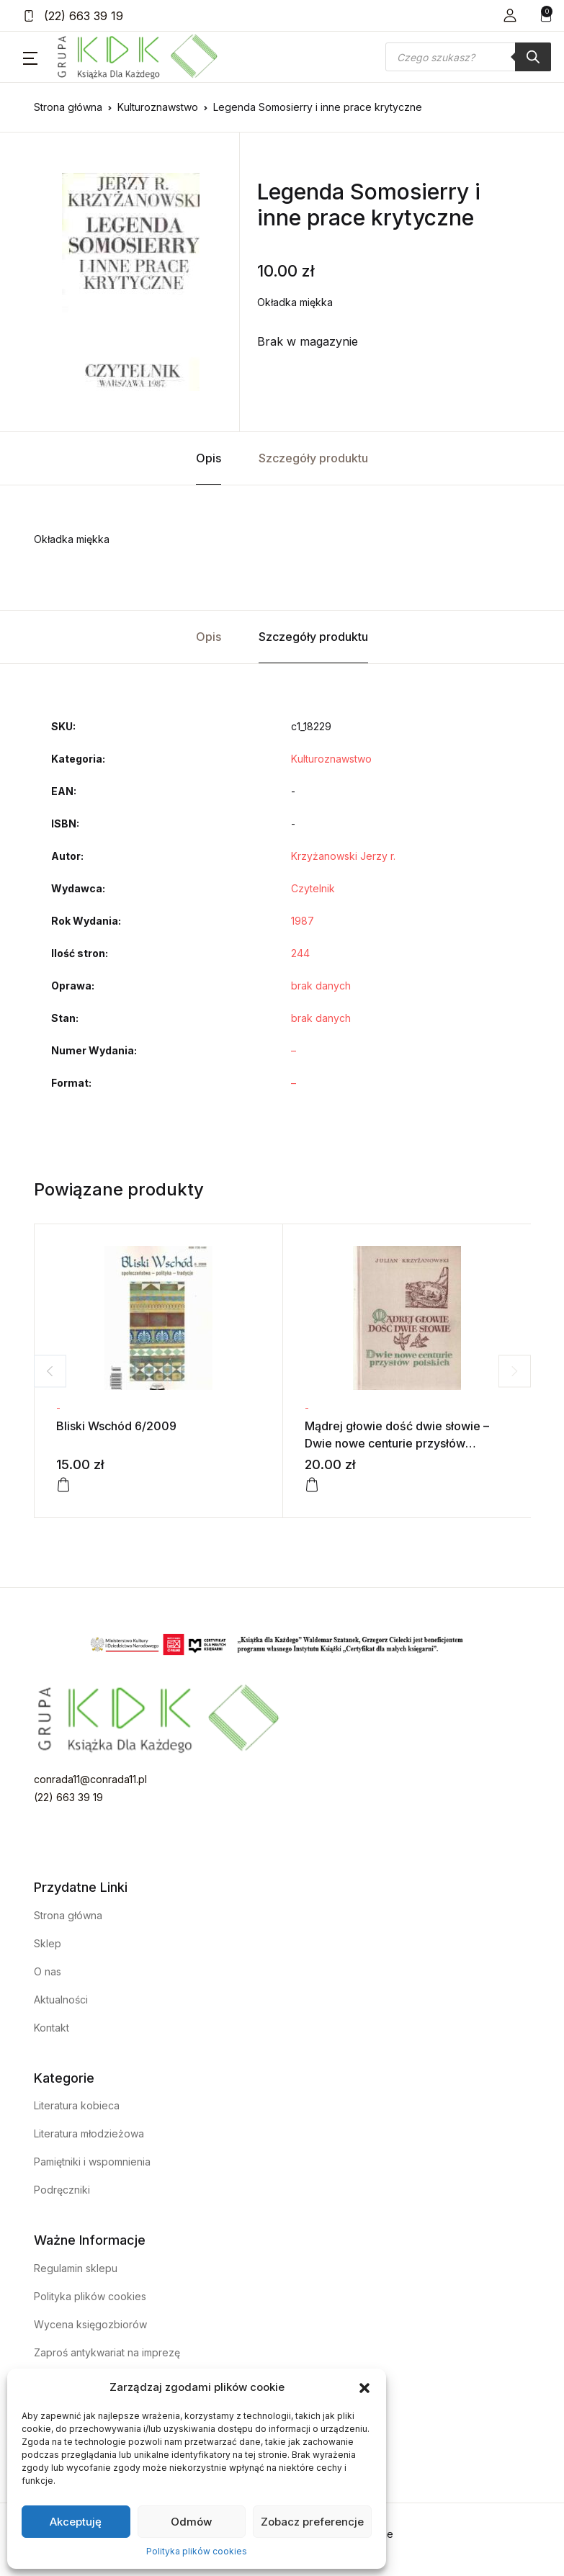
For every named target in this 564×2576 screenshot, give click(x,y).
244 (300, 953)
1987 (302, 921)
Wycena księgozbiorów (90, 2324)
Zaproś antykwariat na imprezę (107, 2352)
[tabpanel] (131, 282)
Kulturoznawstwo (157, 107)
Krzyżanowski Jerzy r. (343, 856)
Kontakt (51, 2027)
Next (514, 1371)
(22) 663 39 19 (73, 16)
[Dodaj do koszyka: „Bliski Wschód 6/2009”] (63, 1485)
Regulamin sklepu (75, 2268)
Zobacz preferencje (312, 2521)
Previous (50, 1371)
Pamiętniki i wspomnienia (92, 2161)
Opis (208, 458)
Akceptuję (76, 2521)
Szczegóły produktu (313, 458)
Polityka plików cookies (196, 2551)
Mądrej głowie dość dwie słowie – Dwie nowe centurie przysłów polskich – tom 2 (397, 1443)
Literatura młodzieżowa (89, 2133)
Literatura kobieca (77, 2105)
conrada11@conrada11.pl (90, 1779)
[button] (364, 2387)
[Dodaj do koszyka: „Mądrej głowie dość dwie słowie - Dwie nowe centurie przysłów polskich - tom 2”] (312, 1485)
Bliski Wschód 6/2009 (116, 1426)
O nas (47, 1971)
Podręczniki (62, 2190)
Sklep (47, 1943)
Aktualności (61, 1999)
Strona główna (68, 107)
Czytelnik (313, 888)
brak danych (321, 985)
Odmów (191, 2521)
